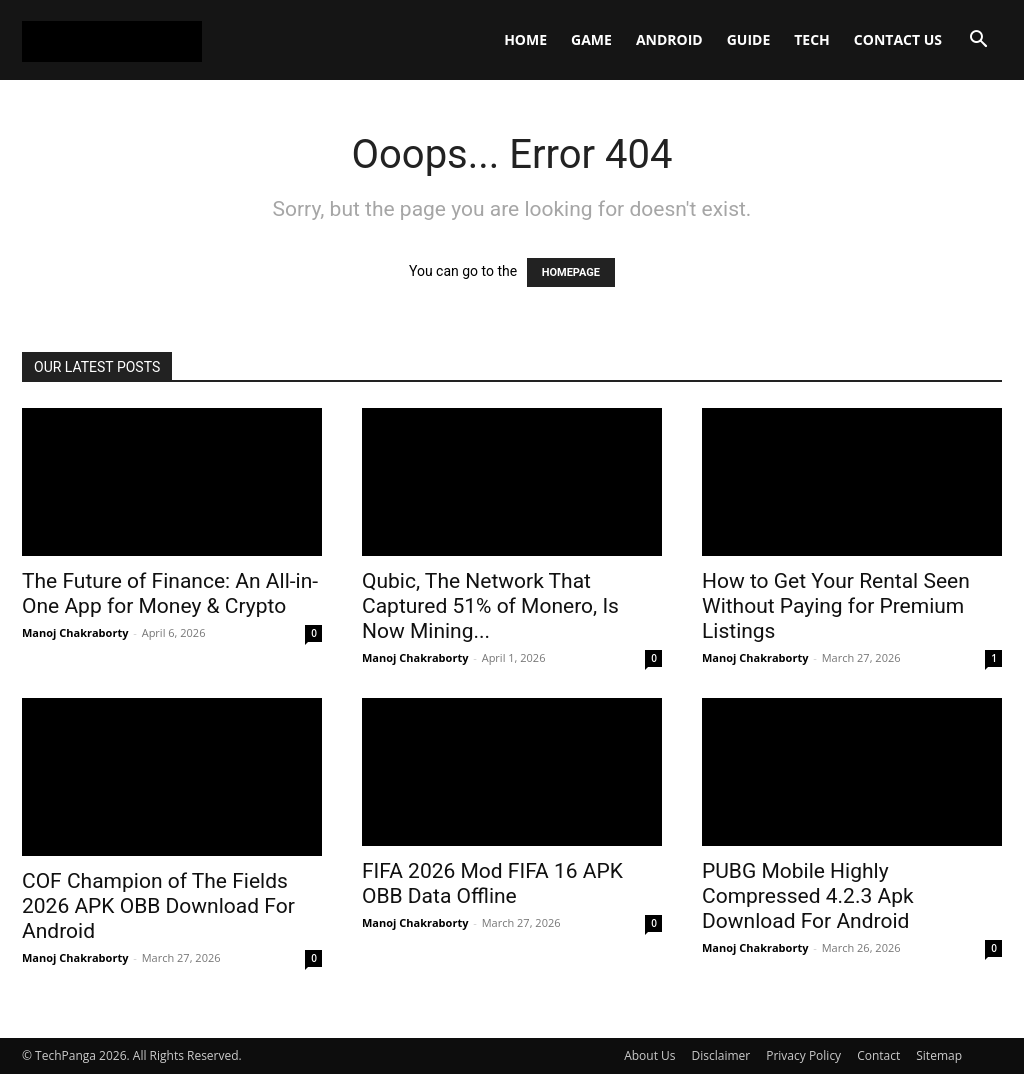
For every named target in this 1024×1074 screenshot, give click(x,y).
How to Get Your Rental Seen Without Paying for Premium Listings (836, 606)
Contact (878, 1055)
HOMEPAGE (571, 272)
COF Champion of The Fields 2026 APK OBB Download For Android (158, 906)
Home (525, 39)
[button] (978, 41)
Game (591, 39)
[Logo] (112, 40)
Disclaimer (721, 1055)
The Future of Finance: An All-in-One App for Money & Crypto (170, 593)
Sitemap (939, 1055)
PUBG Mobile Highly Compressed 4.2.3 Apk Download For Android (808, 896)
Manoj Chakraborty (75, 632)
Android (669, 39)
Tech (812, 39)
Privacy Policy (803, 1055)
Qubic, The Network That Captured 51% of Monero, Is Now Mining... (490, 606)
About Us (649, 1055)
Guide (749, 39)
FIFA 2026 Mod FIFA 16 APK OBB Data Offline (492, 883)
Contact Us (898, 39)
